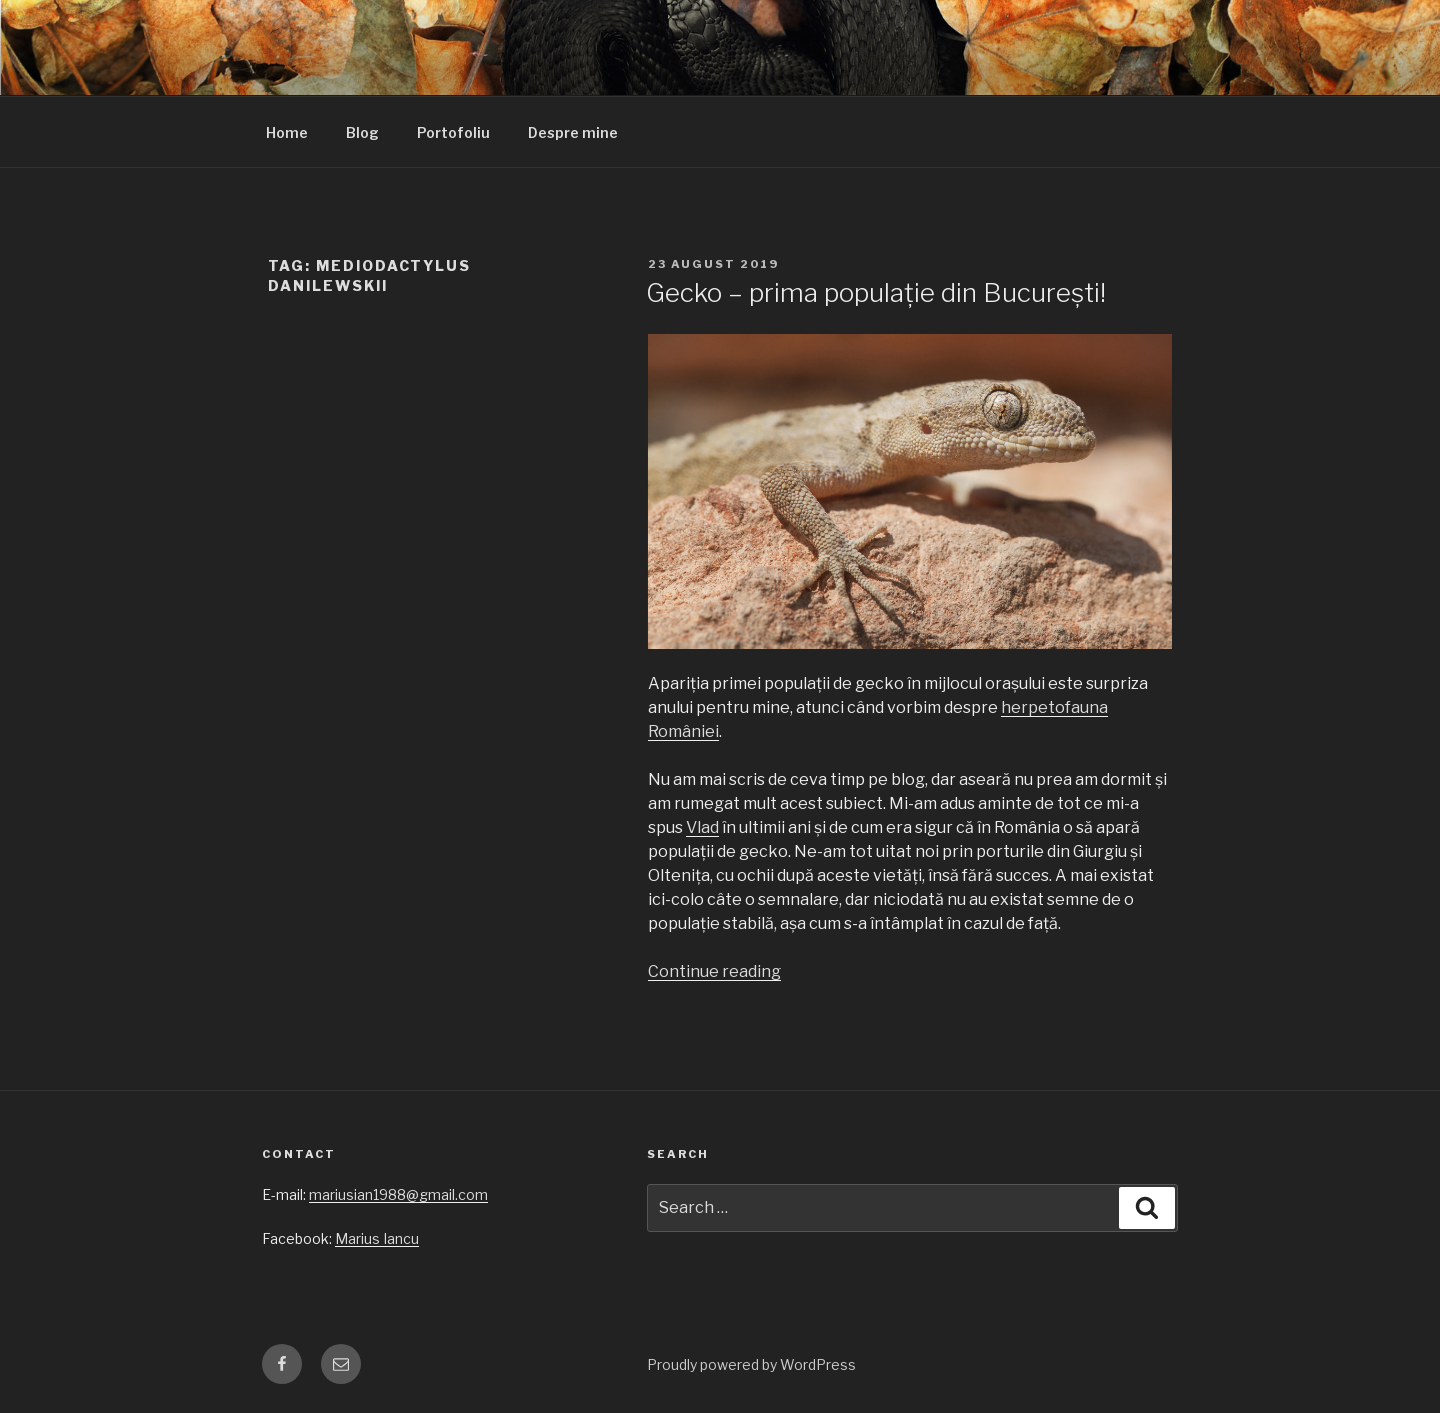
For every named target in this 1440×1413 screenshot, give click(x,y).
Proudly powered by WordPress (751, 1364)
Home (287, 132)
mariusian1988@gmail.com (398, 1194)
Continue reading (714, 971)
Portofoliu (453, 132)
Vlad (702, 827)
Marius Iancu (377, 1238)
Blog (362, 132)
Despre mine (573, 132)
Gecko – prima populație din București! (876, 292)
